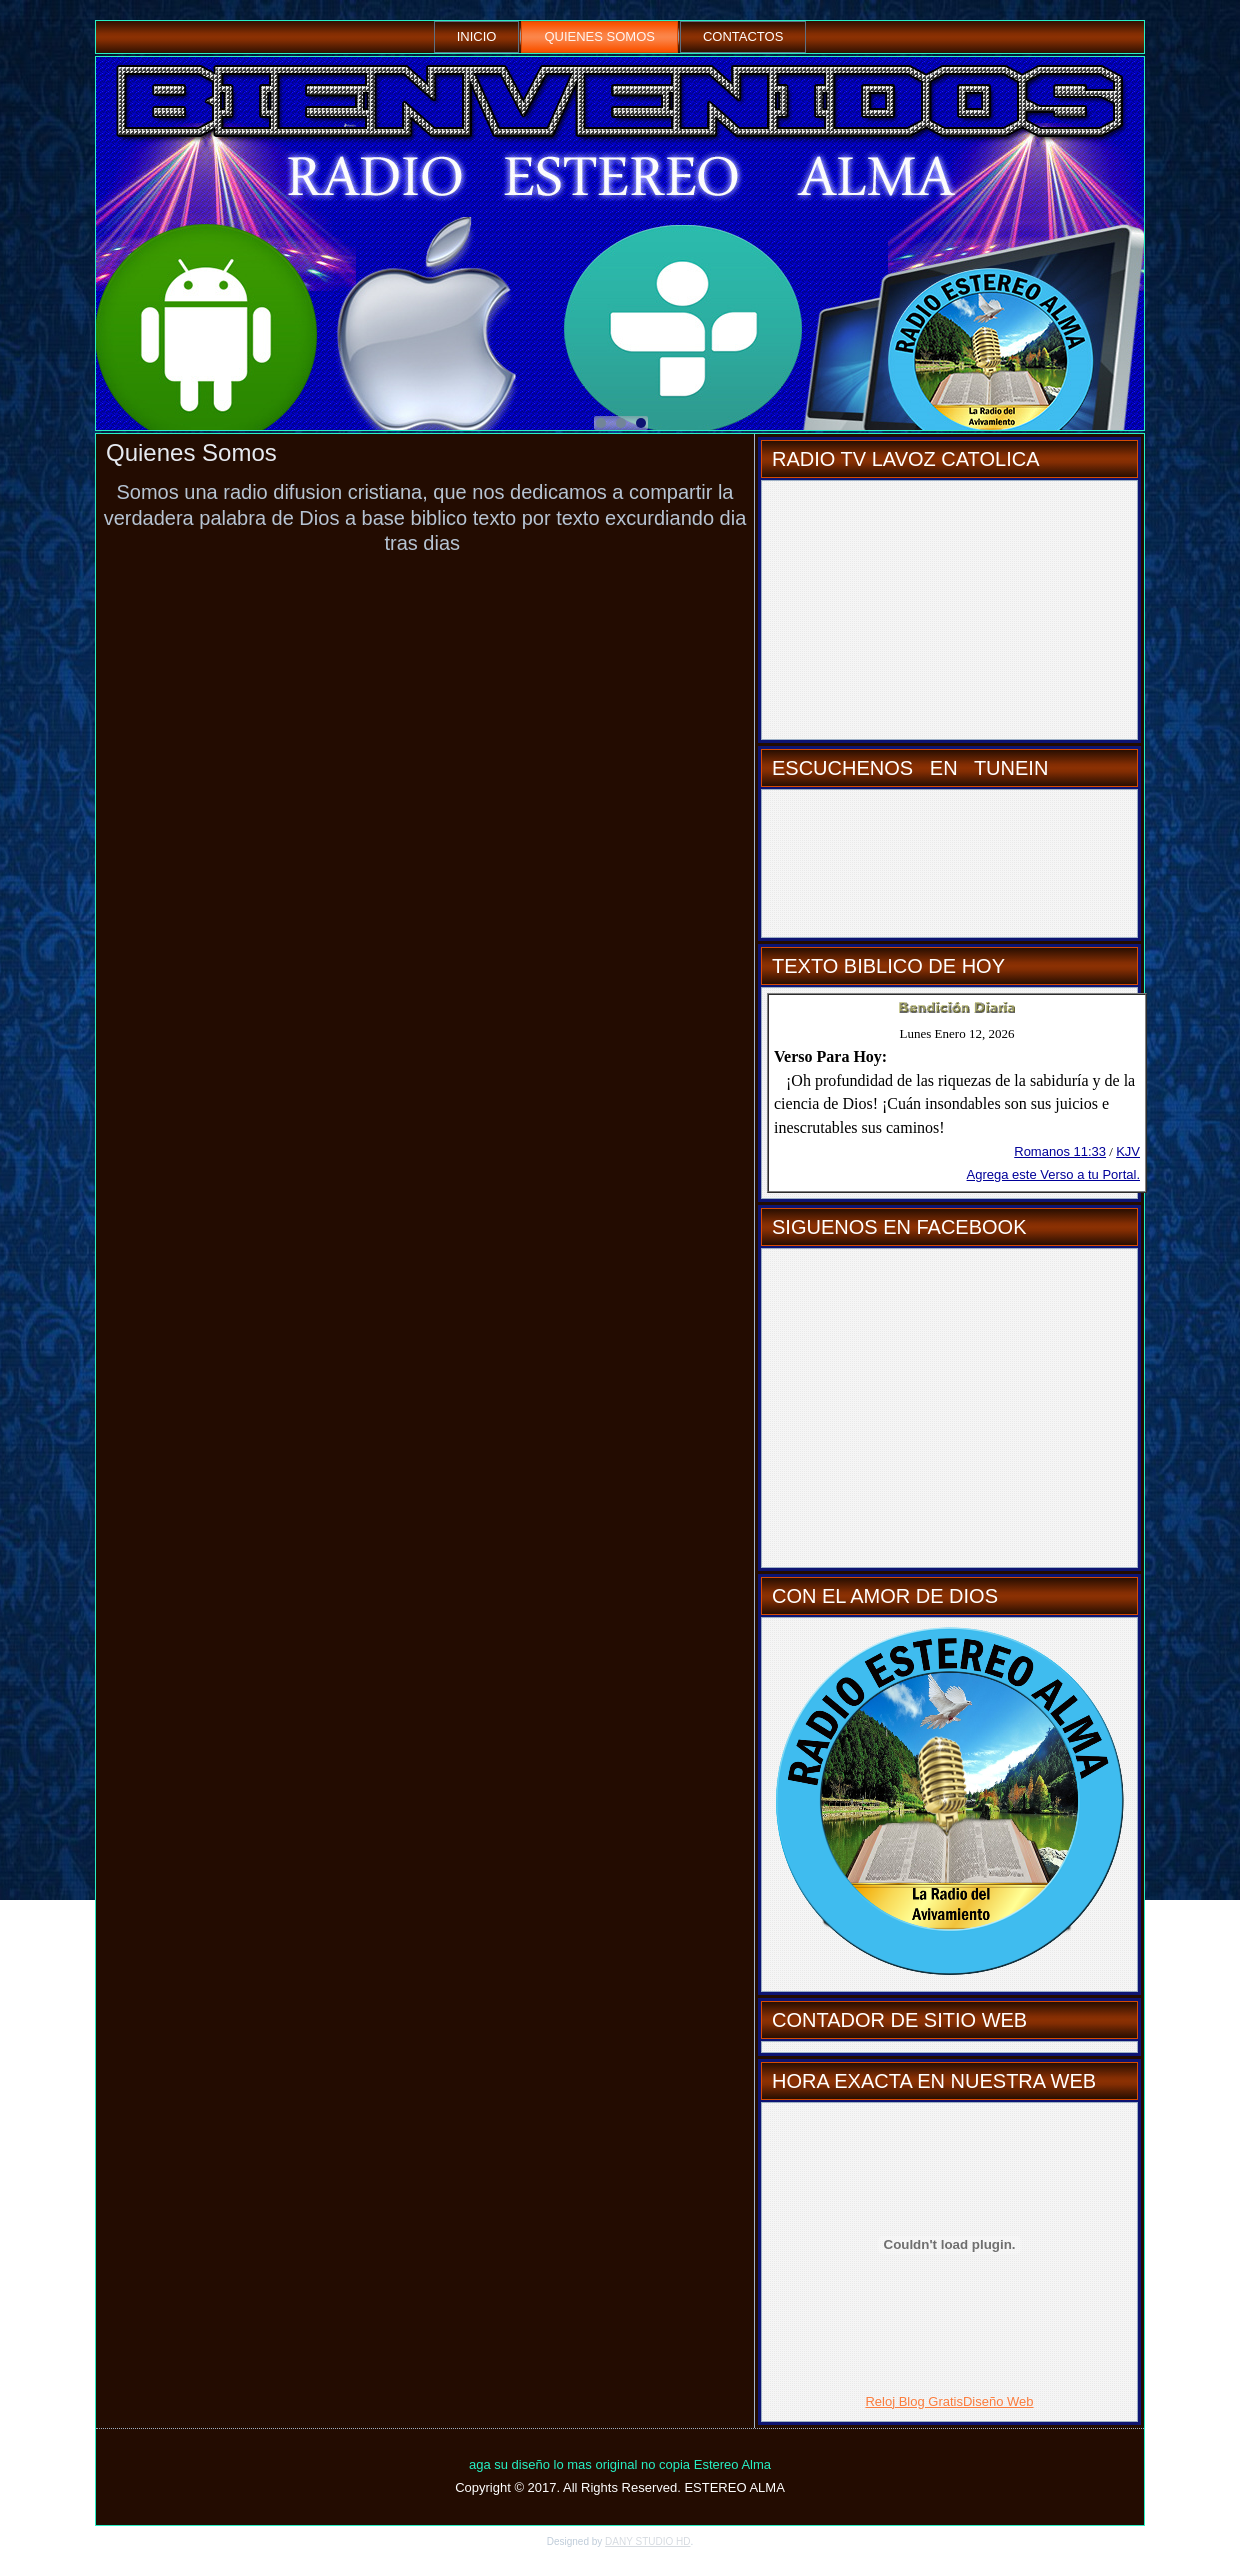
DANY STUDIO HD (647, 2541)
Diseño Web (998, 2401)
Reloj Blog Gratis (914, 2401)
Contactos (743, 36)
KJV (1128, 1151)
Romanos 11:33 (1060, 1151)
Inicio (477, 36)
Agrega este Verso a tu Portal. (1053, 1174)
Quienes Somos (599, 36)
